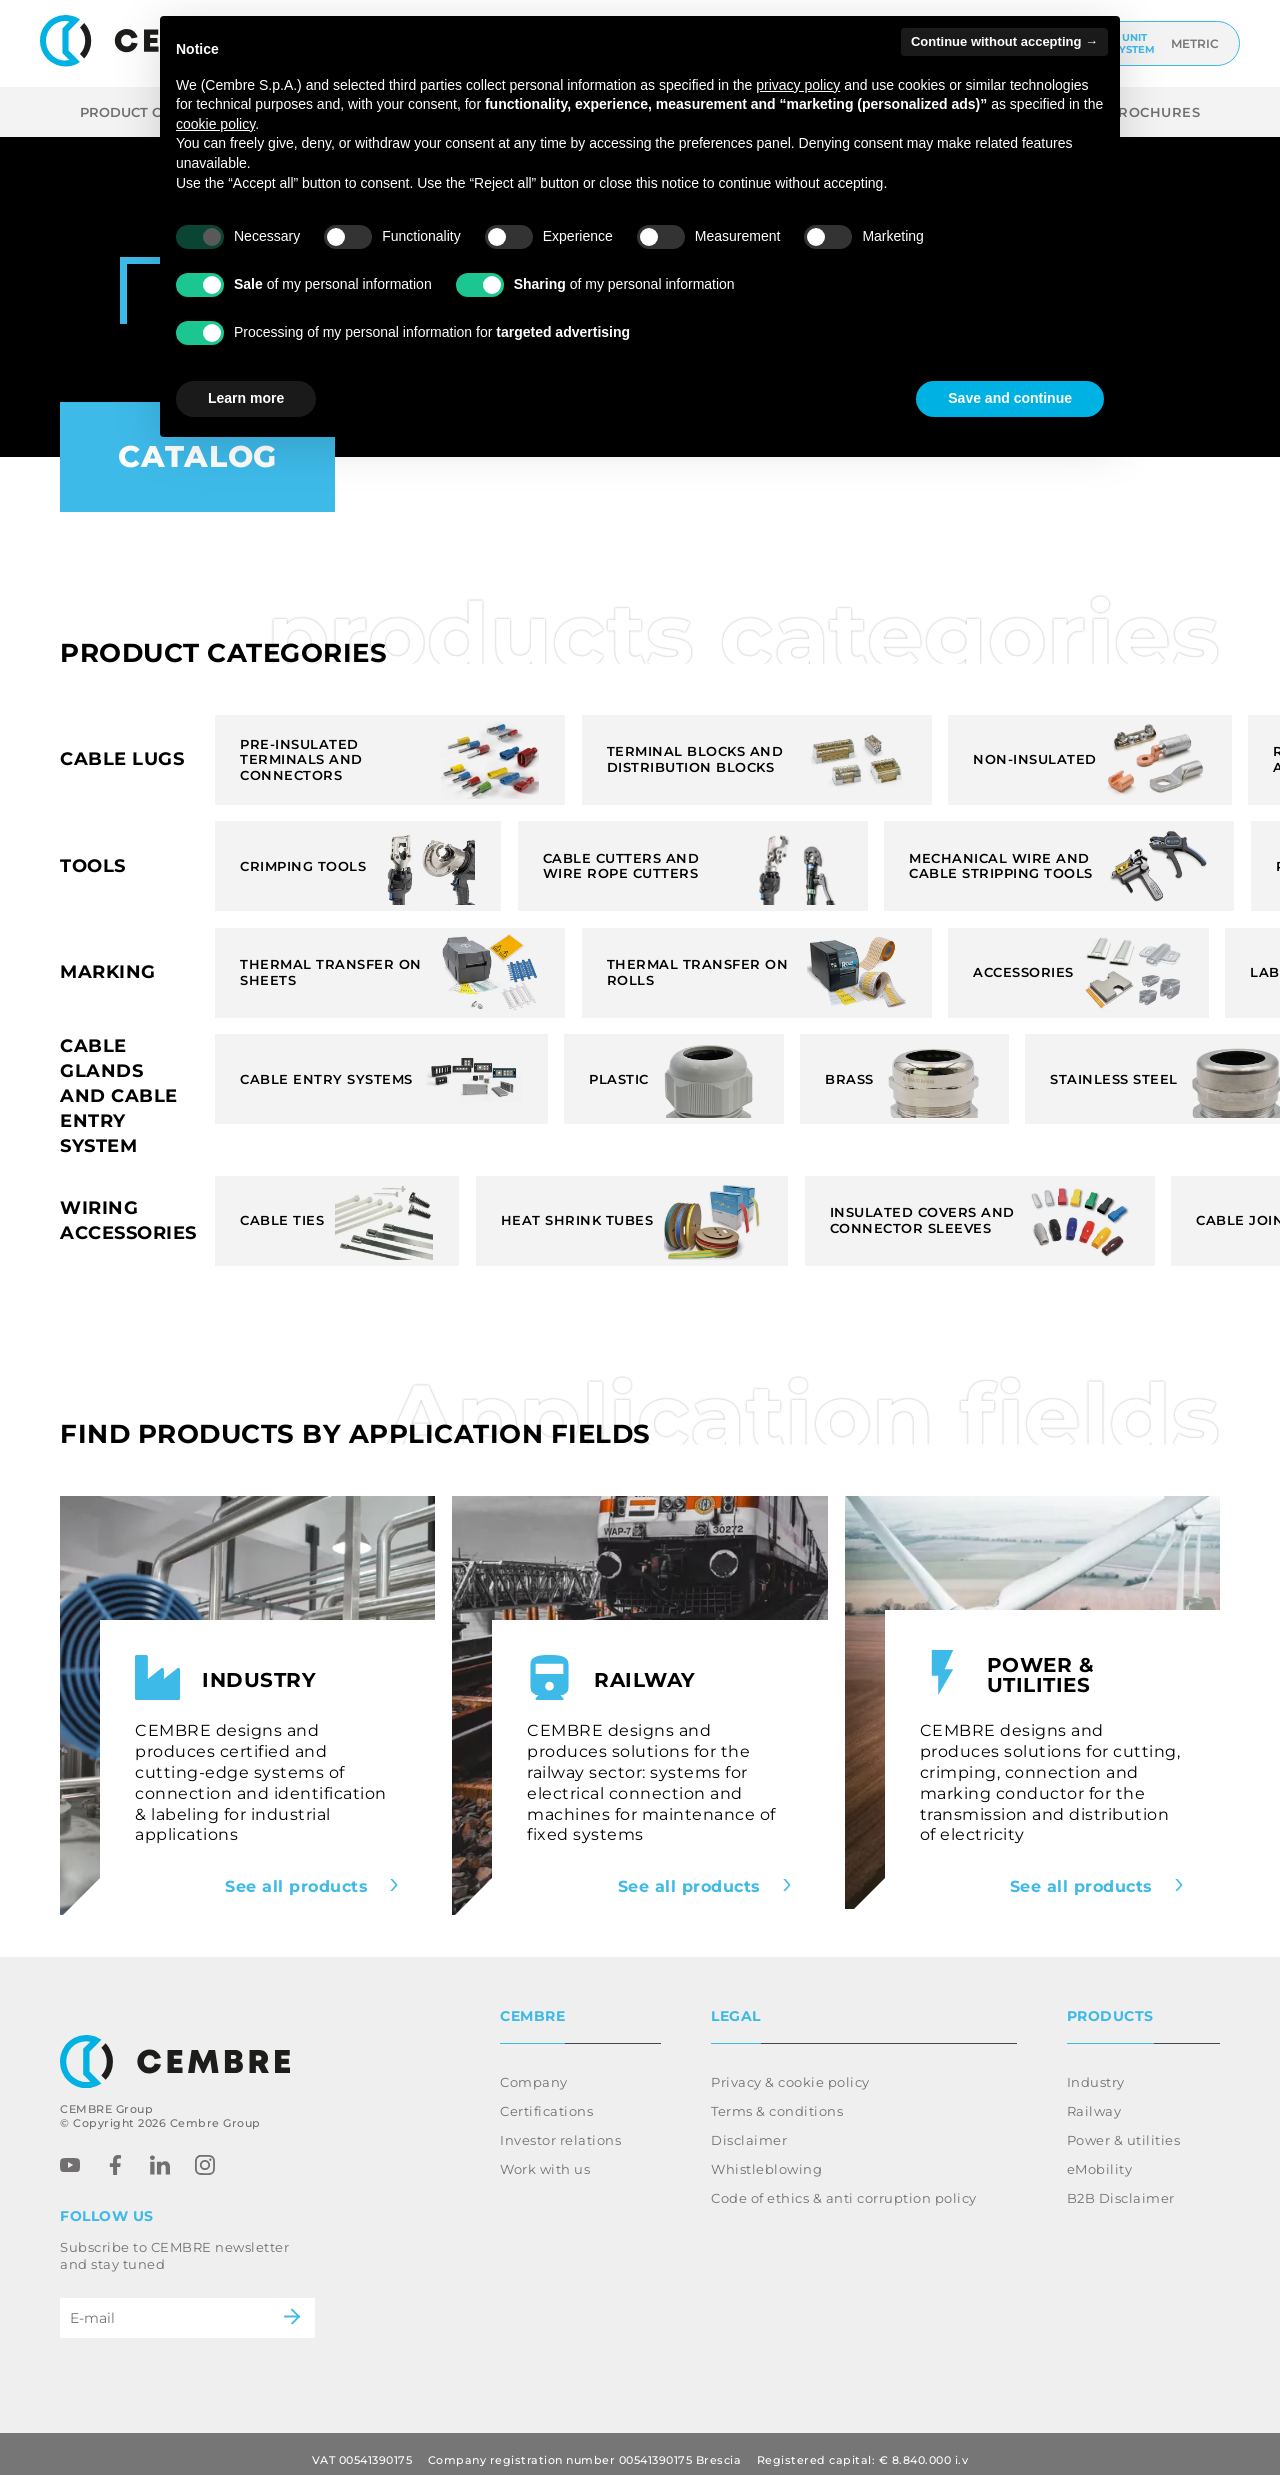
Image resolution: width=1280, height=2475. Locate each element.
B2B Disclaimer (1121, 2186)
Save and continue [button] (1010, 398)
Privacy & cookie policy (790, 2070)
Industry (1096, 2070)
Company (534, 2070)
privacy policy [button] (798, 85)
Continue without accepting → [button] (1004, 41)
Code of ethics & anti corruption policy (844, 2186)
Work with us (545, 2157)
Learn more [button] (246, 398)
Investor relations (560, 2128)
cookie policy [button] (215, 124)
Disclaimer (749, 2128)
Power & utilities (1124, 2128)
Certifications (546, 2099)
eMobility (1100, 2157)
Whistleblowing (766, 2157)
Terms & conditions (777, 2099)
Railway (1094, 2099)
